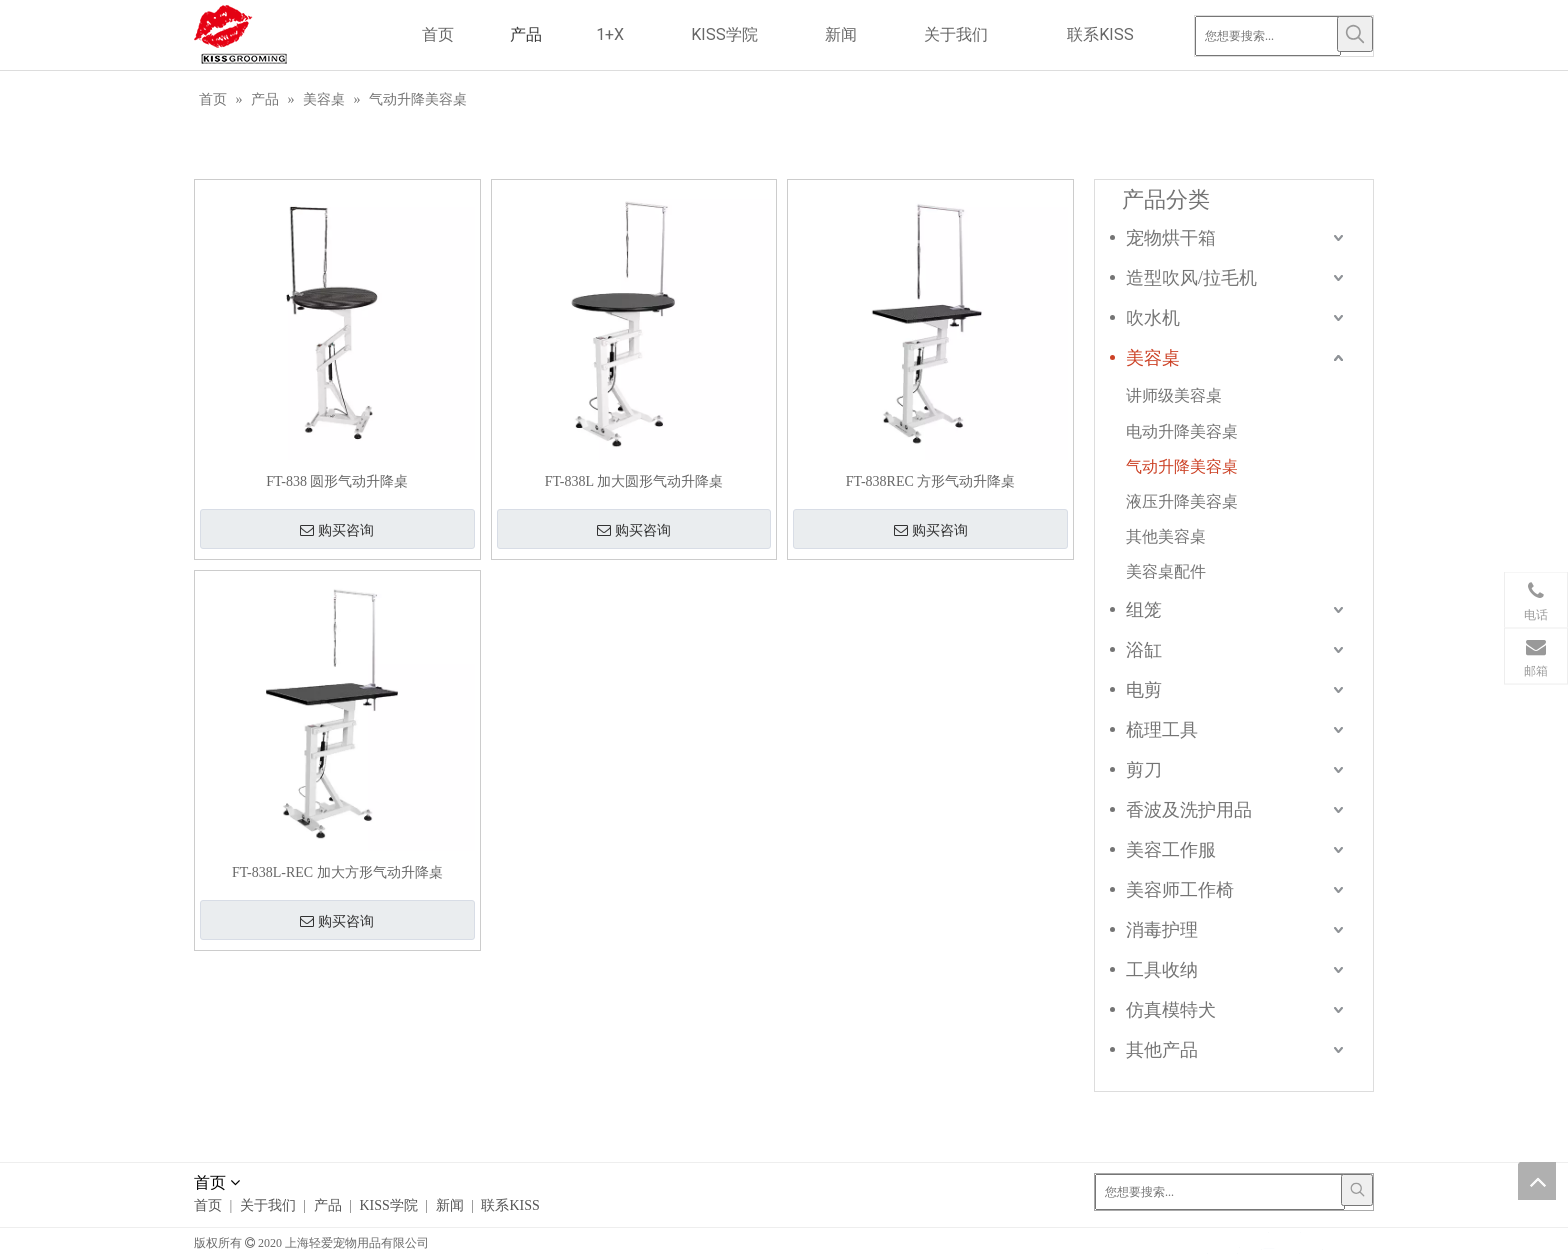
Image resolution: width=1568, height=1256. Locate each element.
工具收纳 (1162, 970)
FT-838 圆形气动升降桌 (337, 481)
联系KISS (510, 1205)
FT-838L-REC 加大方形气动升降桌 (337, 872)
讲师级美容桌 (1174, 395)
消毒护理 (1162, 930)
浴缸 (1144, 650)
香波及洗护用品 (1189, 810)
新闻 (450, 1205)
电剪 (1144, 690)
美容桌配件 (1166, 571)
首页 (208, 1205)
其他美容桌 (1166, 536)
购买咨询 (337, 531)
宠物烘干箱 (1171, 238)
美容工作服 (1171, 850)
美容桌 (1153, 358)
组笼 (1144, 610)
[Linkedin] (1268, 1241)
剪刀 (1144, 770)
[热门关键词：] (1355, 34)
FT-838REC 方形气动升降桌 (930, 481)
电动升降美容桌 (1182, 431)
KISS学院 (388, 1205)
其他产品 (1162, 1050)
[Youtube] (1329, 1241)
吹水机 (1153, 318)
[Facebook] (1207, 1241)
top (1537, 1181)
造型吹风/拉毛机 (1191, 278)
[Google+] (1238, 1241)
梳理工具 (1162, 730)
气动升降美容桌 (1182, 466)
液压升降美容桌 (1182, 501)
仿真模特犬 (1171, 1010)
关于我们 (268, 1205)
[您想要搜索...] (1268, 36)
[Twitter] (1299, 1241)
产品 (328, 1205)
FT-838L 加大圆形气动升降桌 (634, 481)
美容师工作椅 (1180, 890)
